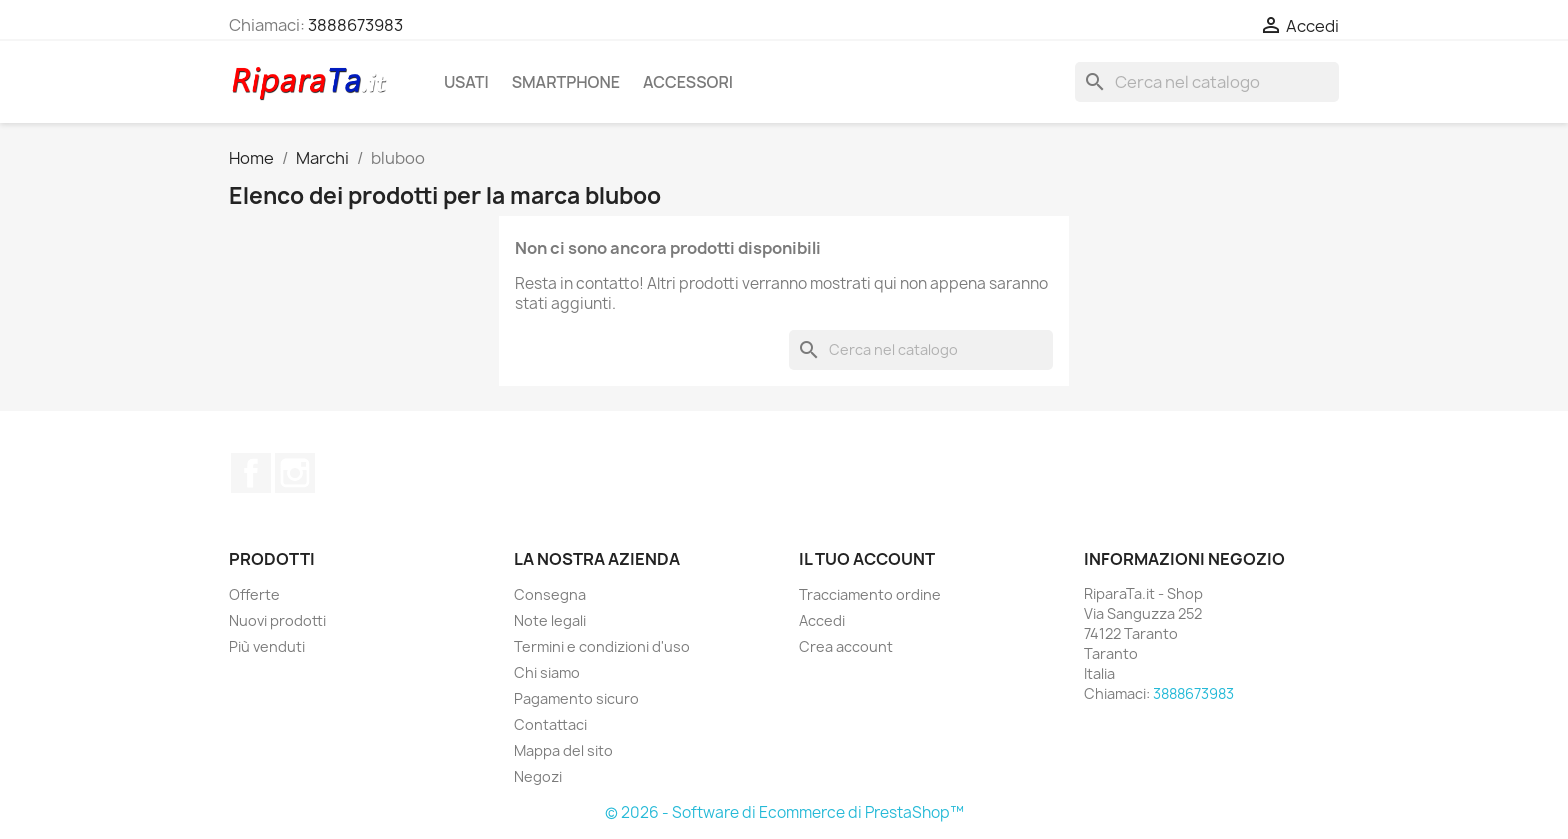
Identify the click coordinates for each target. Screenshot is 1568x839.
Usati (466, 82)
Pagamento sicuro (576, 698)
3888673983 (355, 25)
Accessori (688, 82)
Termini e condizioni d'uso (602, 646)
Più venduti (267, 646)
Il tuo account (867, 559)
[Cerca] (1207, 82)
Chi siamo (547, 672)
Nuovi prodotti (277, 620)
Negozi (538, 776)
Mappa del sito (563, 750)
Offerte (254, 594)
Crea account (846, 646)
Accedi (822, 620)
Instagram (295, 473)
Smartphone (566, 82)
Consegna (550, 594)
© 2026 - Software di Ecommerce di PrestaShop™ (784, 812)
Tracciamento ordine (870, 594)
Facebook (251, 473)
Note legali (550, 620)
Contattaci (550, 724)
